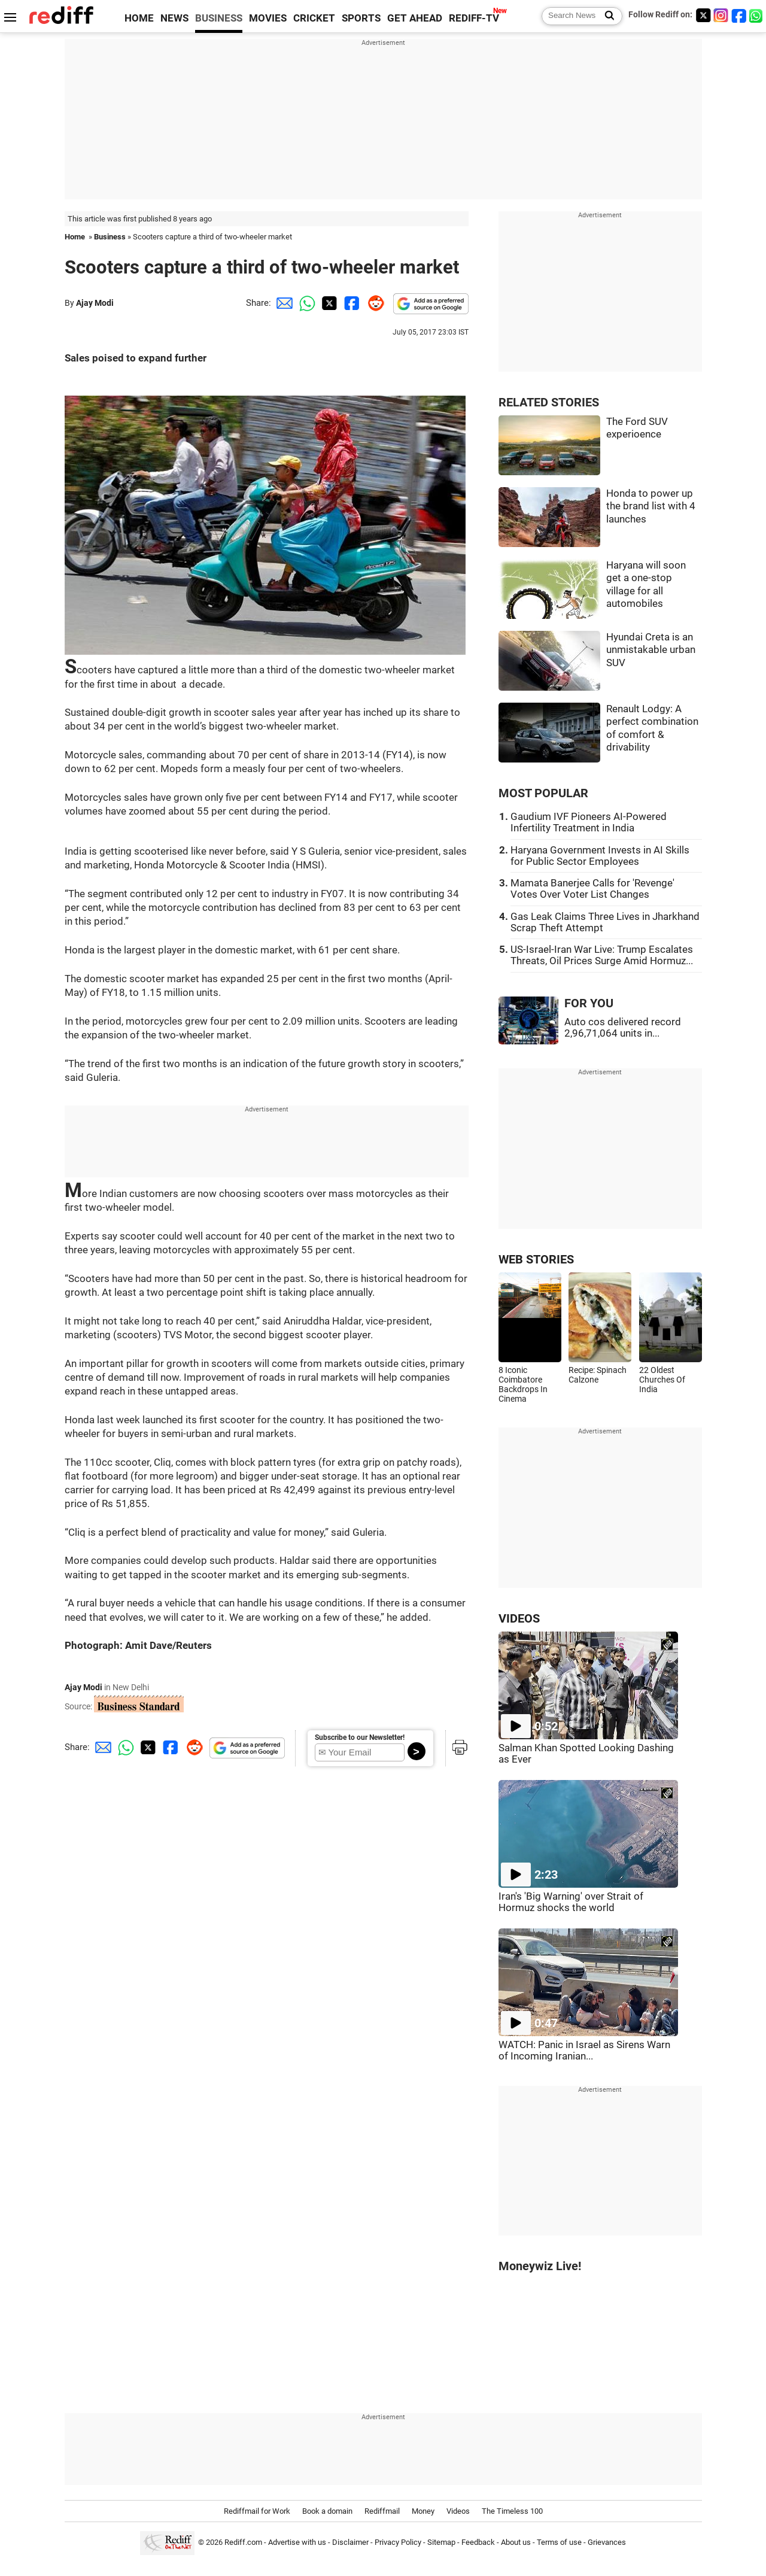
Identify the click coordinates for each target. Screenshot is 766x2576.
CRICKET (314, 18)
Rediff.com (243, 2542)
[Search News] (606, 16)
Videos (458, 2511)
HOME (139, 18)
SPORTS (361, 18)
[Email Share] (282, 302)
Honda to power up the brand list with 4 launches (650, 506)
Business (110, 236)
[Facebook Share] (350, 302)
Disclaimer (350, 2542)
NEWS (174, 18)
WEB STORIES (536, 1259)
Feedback (478, 2542)
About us (516, 2542)
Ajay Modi (95, 303)
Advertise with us (297, 2542)
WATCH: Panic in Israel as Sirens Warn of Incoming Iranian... (584, 2050)
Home (75, 236)
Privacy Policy (398, 2542)
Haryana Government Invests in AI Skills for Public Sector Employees (599, 856)
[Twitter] (703, 15)
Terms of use (559, 2542)
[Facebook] (739, 15)
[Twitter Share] (328, 302)
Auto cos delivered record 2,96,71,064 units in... (622, 1027)
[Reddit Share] (373, 302)
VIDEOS (519, 1619)
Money (423, 2511)
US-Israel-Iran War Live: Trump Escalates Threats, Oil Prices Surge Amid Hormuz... (601, 955)
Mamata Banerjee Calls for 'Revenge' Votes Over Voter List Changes (592, 888)
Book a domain (327, 2511)
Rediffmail (382, 2511)
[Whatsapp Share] (305, 302)
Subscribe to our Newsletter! (360, 1737)
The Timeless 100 (512, 2511)
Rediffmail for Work (257, 2511)
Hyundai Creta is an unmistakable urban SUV (650, 650)
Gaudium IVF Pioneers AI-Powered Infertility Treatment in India (588, 822)
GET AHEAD (414, 18)
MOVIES (268, 18)
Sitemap (441, 2542)
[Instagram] (721, 15)
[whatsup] (757, 15)
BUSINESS (218, 18)
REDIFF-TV (474, 18)
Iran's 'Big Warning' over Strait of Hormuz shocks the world (570, 1902)
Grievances (607, 2542)
